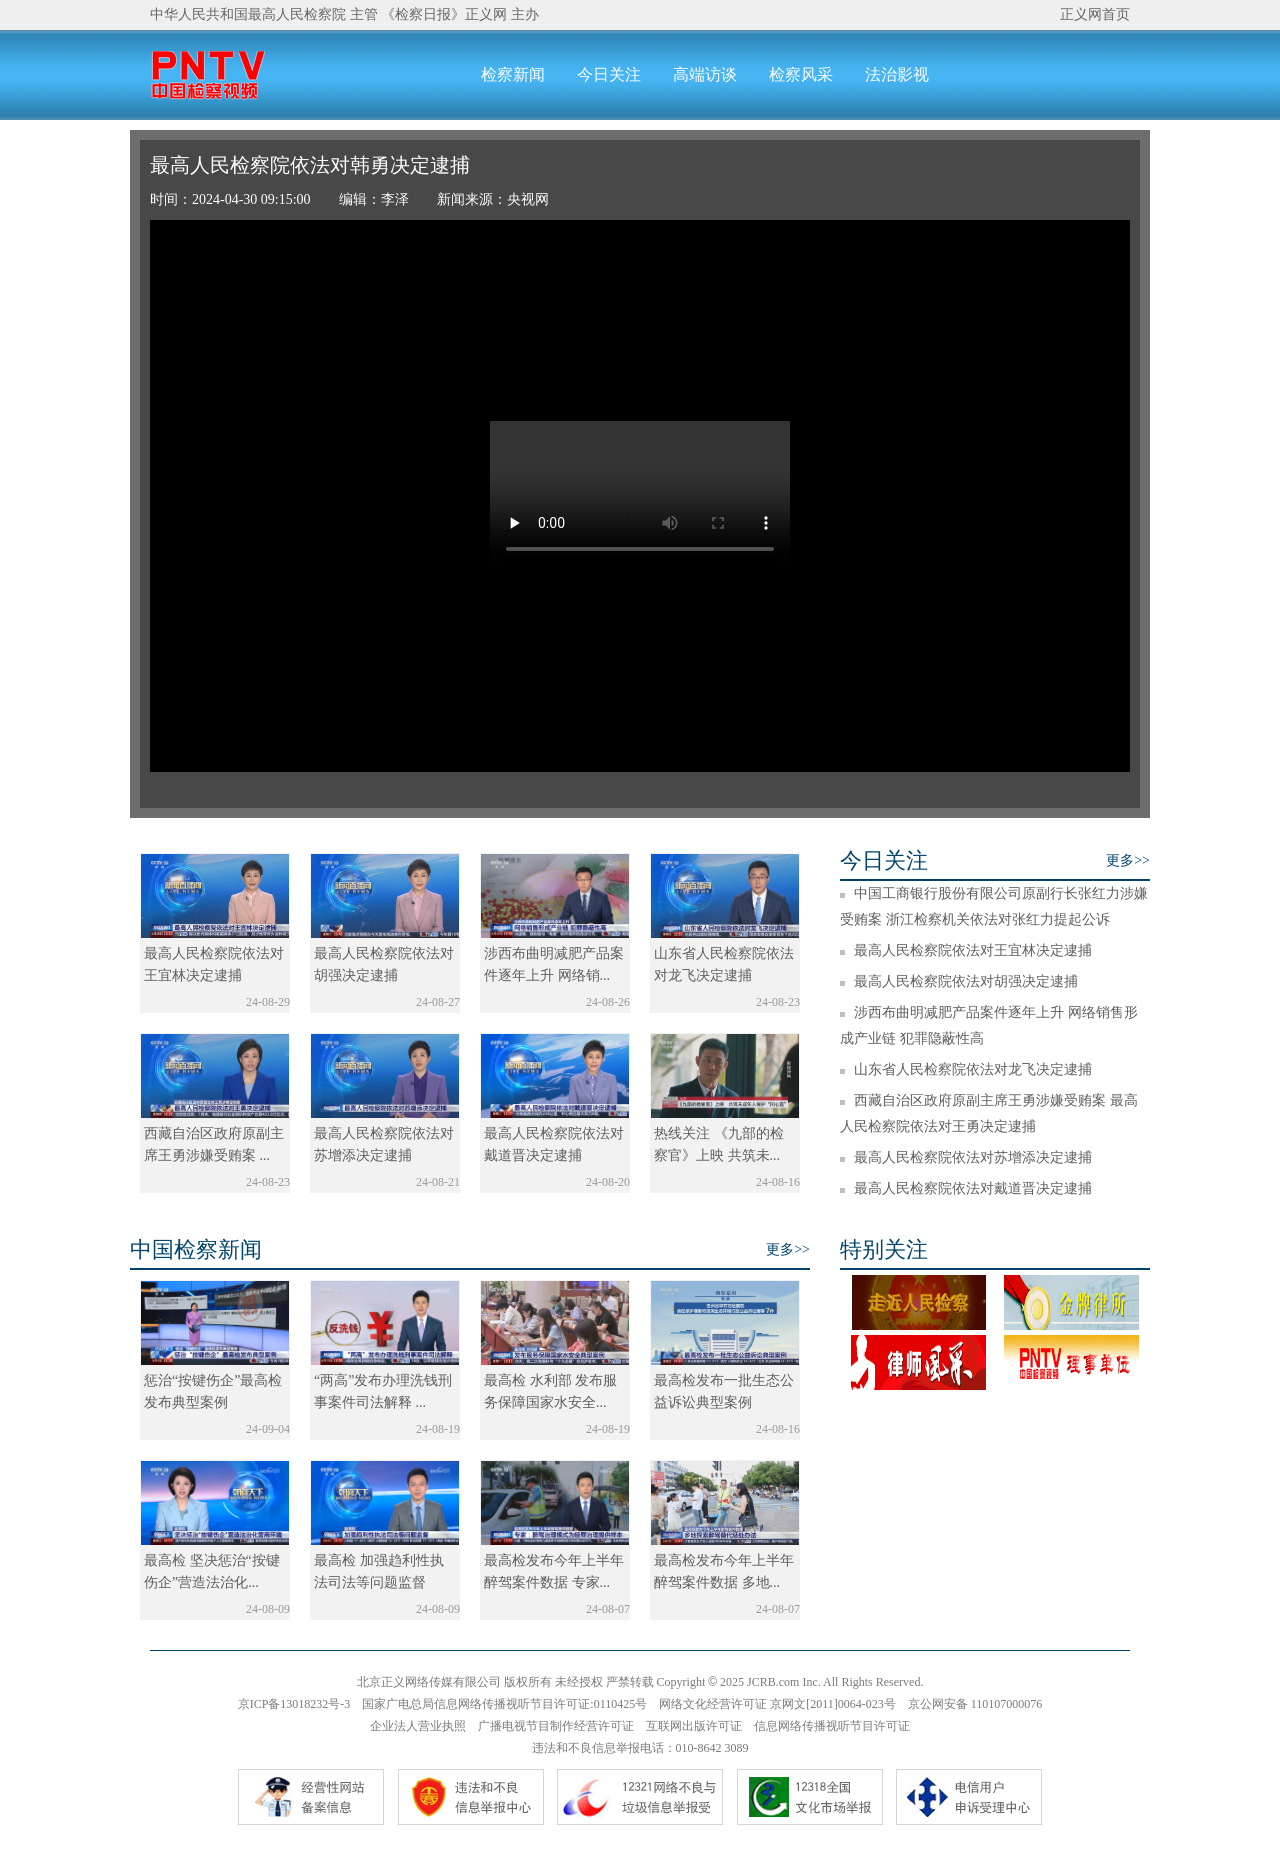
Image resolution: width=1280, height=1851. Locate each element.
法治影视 (897, 74)
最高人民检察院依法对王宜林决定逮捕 (973, 950)
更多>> (1128, 860)
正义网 (486, 14)
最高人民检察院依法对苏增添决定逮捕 (973, 1157)
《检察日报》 (423, 14)
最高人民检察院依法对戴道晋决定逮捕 (973, 1188)
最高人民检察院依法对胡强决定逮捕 (966, 981)
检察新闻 (513, 74)
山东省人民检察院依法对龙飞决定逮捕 (973, 1069)
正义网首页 (1095, 14)
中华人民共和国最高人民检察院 (248, 14)
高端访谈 (705, 74)
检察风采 (801, 74)
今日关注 (609, 74)
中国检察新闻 (196, 1249)
